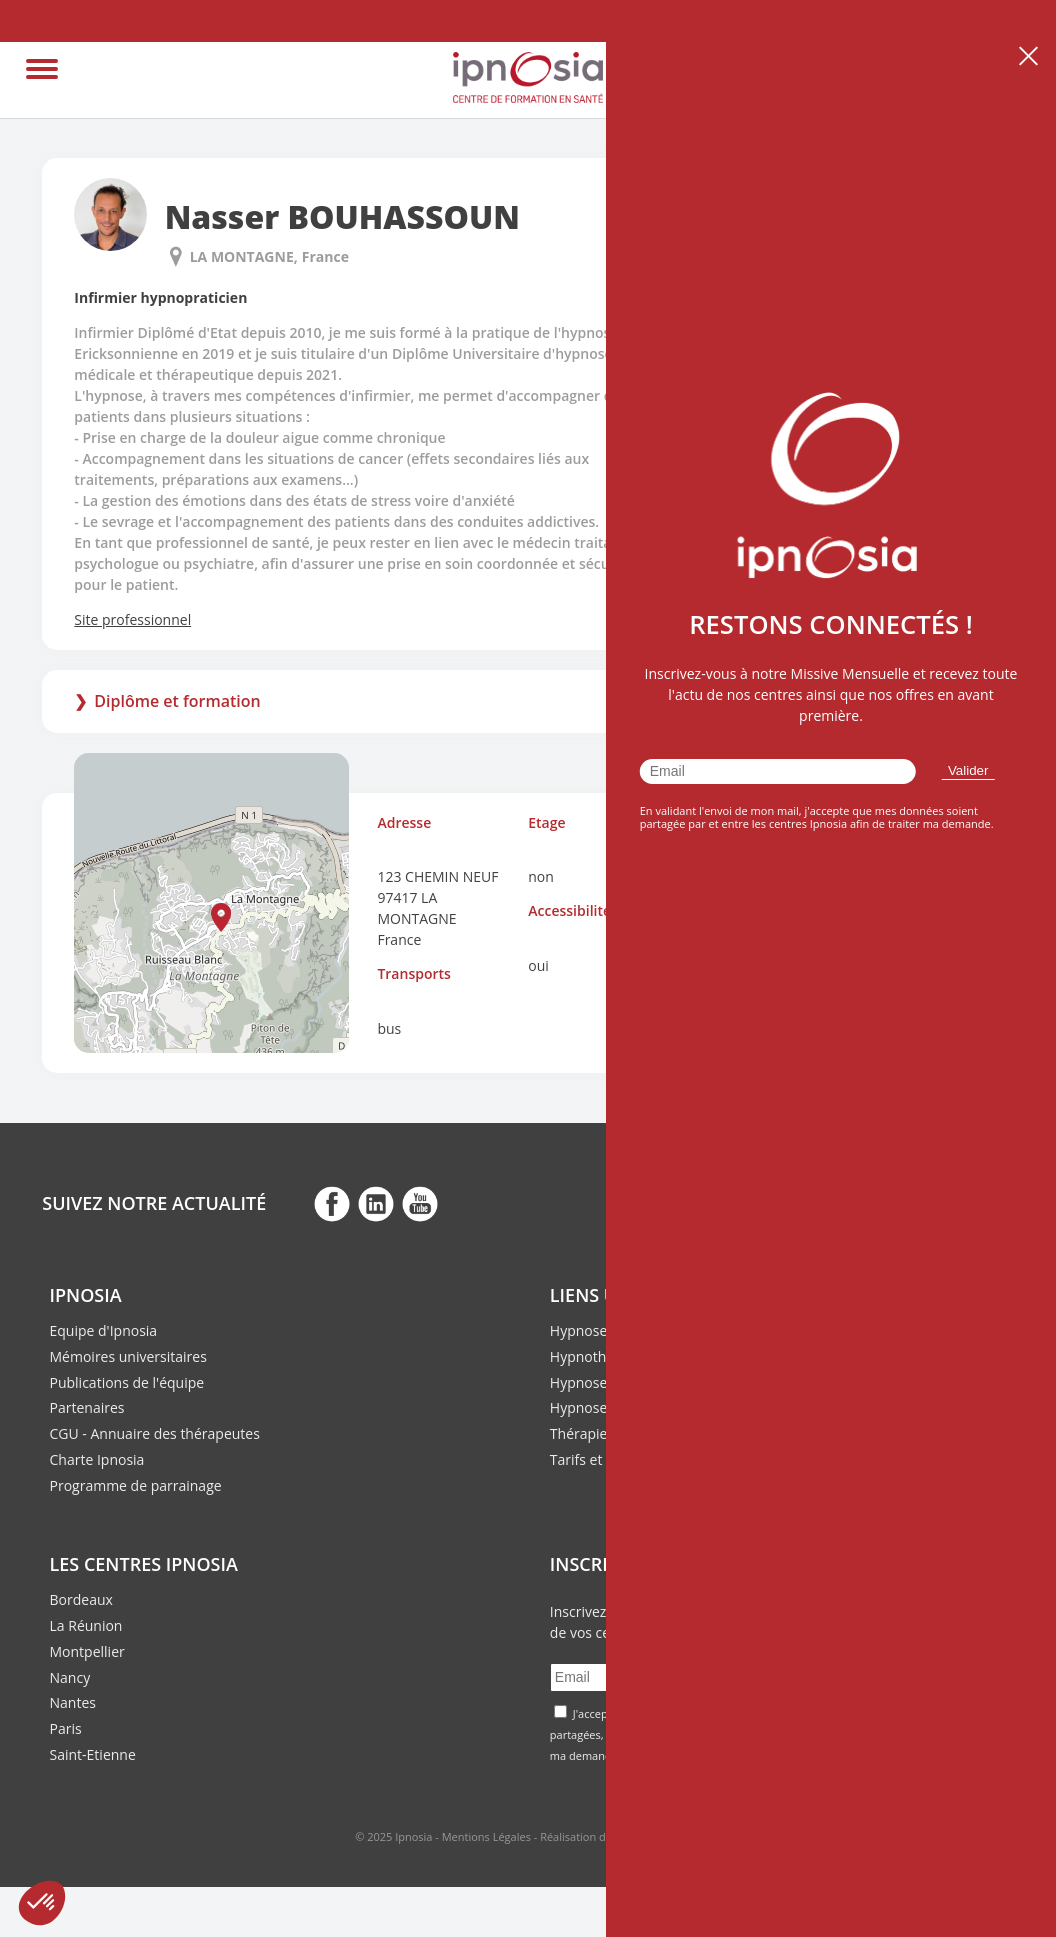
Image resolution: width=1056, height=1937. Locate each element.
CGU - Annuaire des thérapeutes (155, 1433)
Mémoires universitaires (128, 1356)
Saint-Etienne (93, 1754)
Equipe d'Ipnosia (104, 1330)
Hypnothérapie (599, 1356)
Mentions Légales (486, 1836)
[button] (221, 917)
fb (332, 1203)
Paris (66, 1728)
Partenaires (87, 1407)
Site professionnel (132, 619)
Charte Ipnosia (97, 1459)
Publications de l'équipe (127, 1382)
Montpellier (87, 1651)
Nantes (73, 1702)
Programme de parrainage (136, 1485)
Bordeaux (81, 1599)
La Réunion (86, 1625)
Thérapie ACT (593, 1433)
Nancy (70, 1677)
